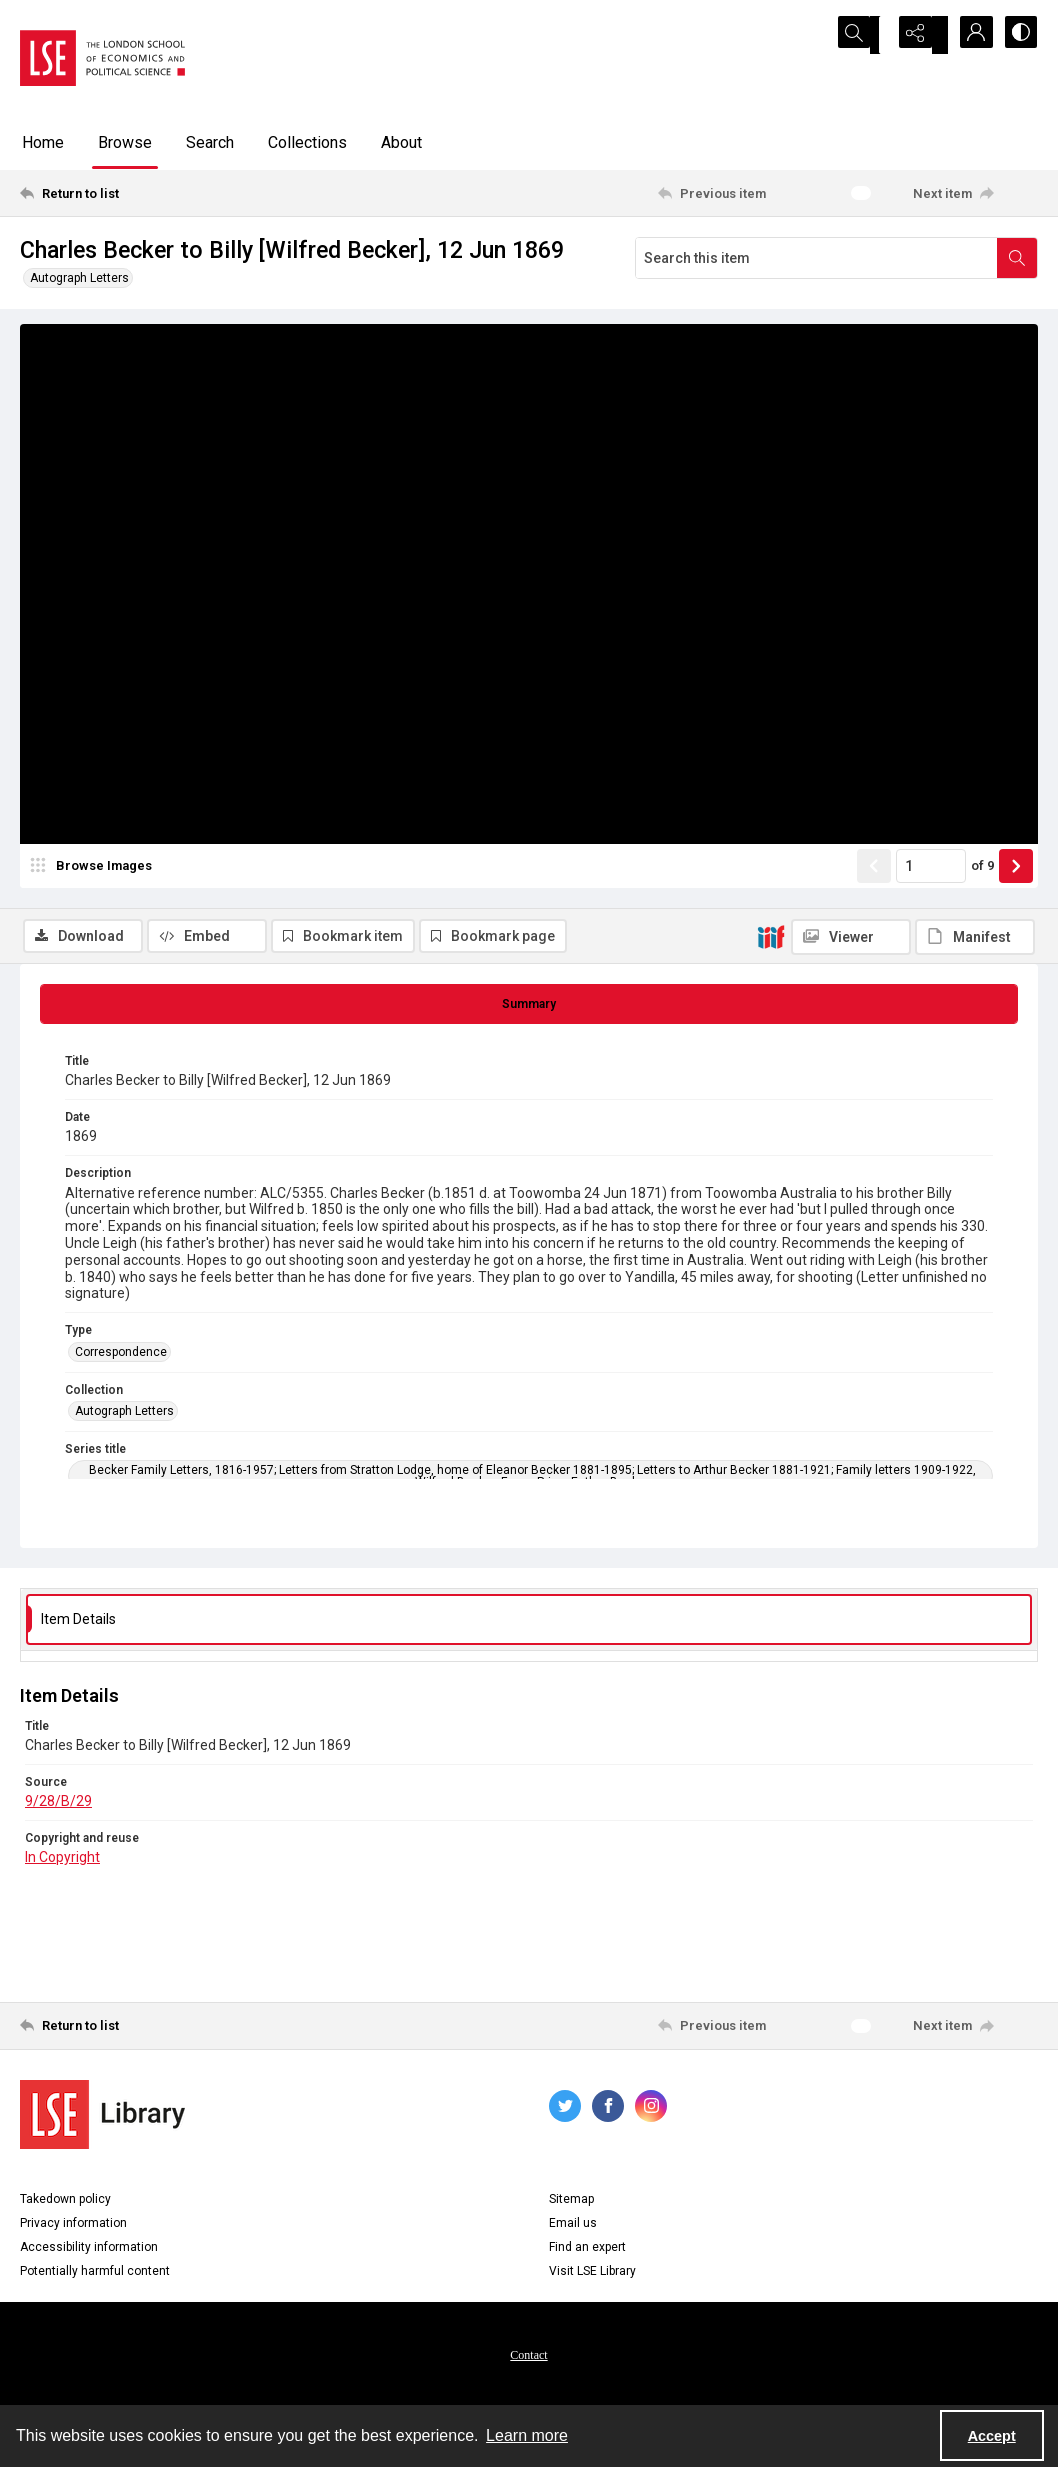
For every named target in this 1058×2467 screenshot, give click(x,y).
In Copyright (62, 1862)
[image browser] (95, 927)
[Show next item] (1016, 927)
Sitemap (571, 2204)
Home (43, 142)
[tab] (529, 1009)
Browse (125, 142)
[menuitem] (528, 2359)
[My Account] (968, 35)
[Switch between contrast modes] (1018, 35)
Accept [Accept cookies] (992, 2436)
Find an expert (587, 2252)
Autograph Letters (79, 278)
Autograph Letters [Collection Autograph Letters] (124, 1416)
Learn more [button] (527, 2435)
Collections (307, 142)
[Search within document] (1017, 258)
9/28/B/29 (58, 1806)
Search (210, 142)
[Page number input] (931, 927)
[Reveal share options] (918, 35)
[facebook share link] (608, 2111)
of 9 (982, 926)
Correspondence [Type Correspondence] (121, 1357)
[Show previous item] (874, 927)
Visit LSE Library (592, 2276)
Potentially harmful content (95, 2276)
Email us (573, 2228)
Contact (528, 2360)
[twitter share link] (565, 2111)
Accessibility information (89, 2252)
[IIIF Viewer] (851, 338)
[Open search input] (868, 35)
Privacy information (73, 2228)
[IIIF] (771, 337)
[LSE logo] (102, 58)
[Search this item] (816, 258)
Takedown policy (65, 2204)
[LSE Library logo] (102, 2119)
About (401, 142)
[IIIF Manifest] (975, 338)
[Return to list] (158, 193)
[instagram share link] (651, 2111)
